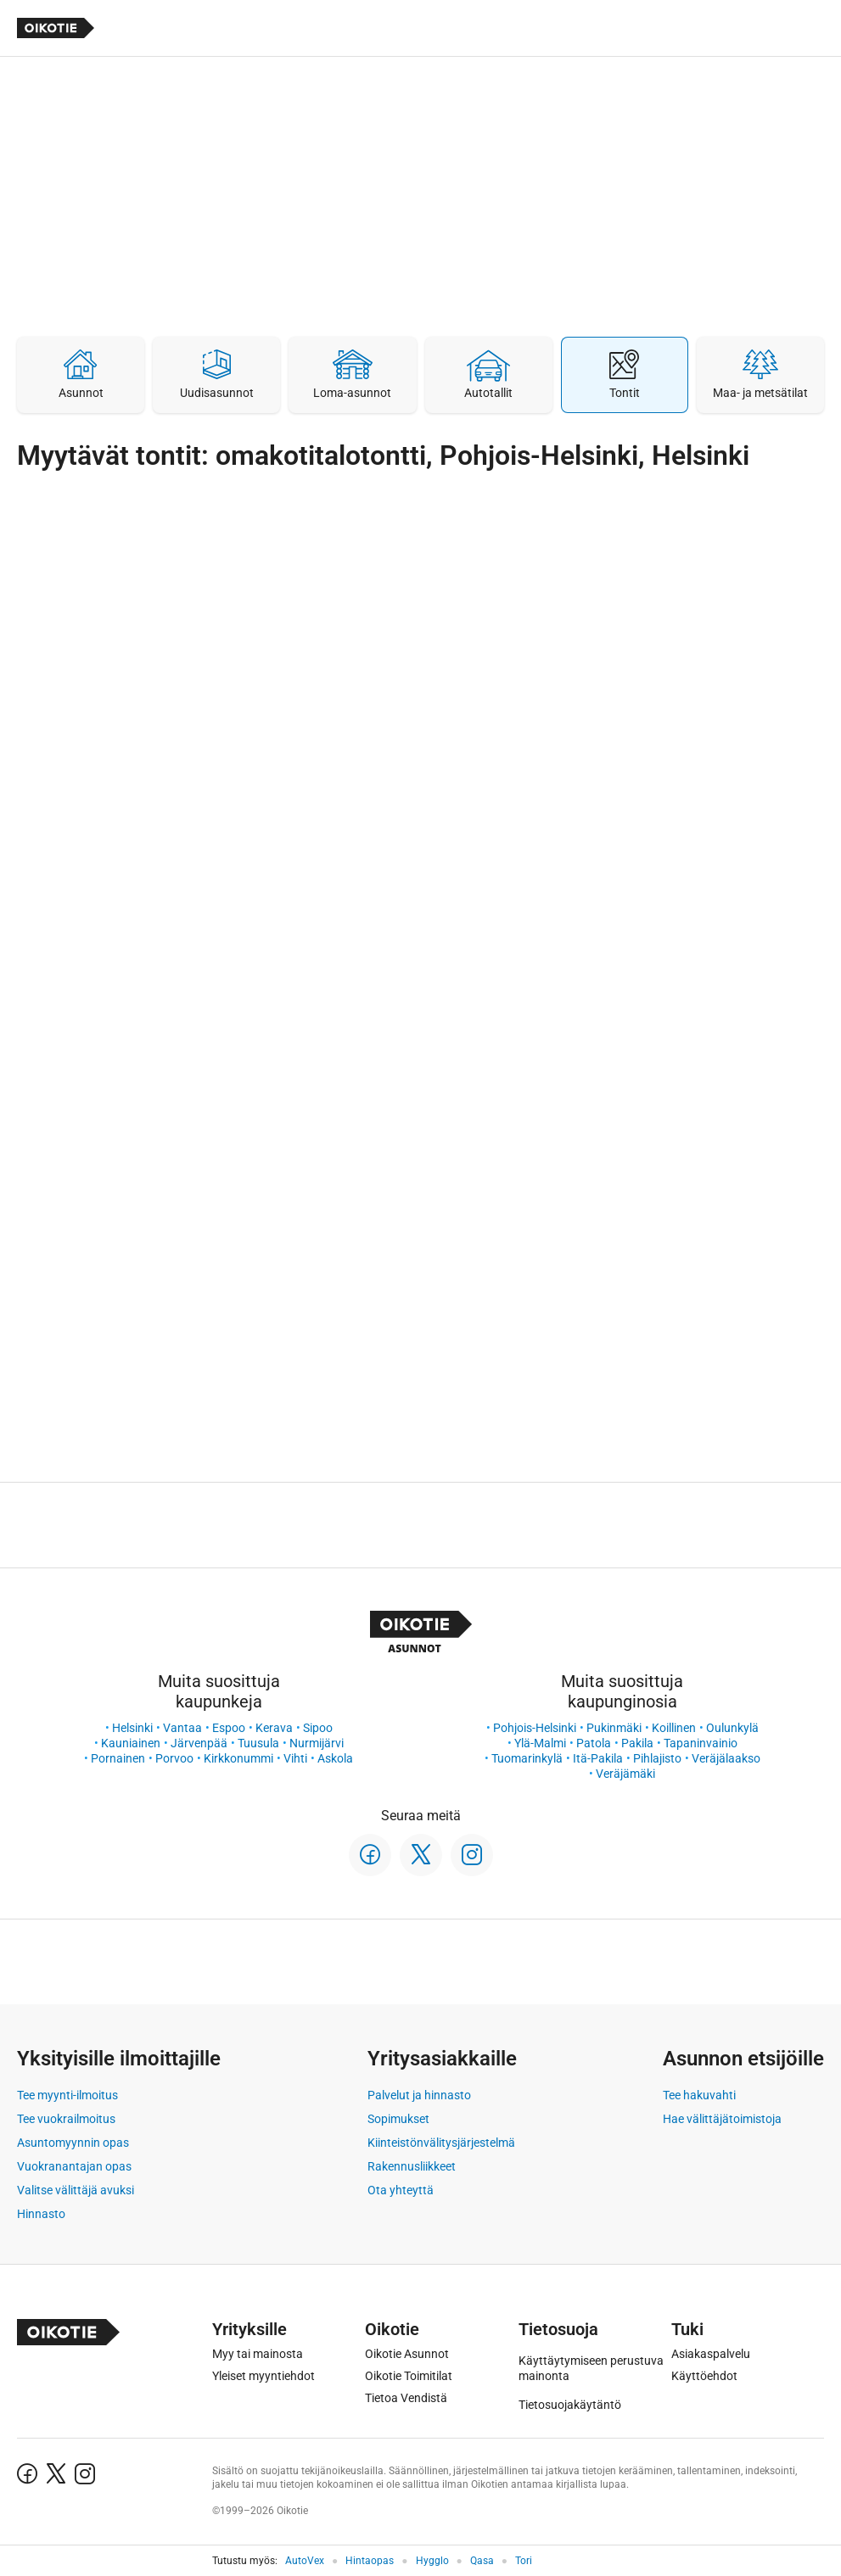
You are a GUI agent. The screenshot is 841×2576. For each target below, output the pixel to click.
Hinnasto (41, 2214)
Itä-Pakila (598, 1758)
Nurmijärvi (316, 1743)
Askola (335, 1758)
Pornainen (118, 1758)
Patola (593, 1743)
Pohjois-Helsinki (534, 1728)
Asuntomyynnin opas (73, 2142)
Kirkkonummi (238, 1758)
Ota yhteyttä (400, 2190)
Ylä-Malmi (540, 1743)
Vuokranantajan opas (74, 2166)
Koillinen (674, 1728)
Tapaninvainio (700, 1743)
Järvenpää (199, 1743)
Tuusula (258, 1743)
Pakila (637, 1743)
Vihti (295, 1758)
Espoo (228, 1728)
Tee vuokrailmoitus (66, 2119)
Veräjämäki (625, 1773)
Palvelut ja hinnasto (419, 2095)
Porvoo (174, 1758)
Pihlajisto (657, 1758)
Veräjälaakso (726, 1758)
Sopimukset (398, 2119)
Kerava (274, 1728)
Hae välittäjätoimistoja (722, 2119)
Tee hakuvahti (699, 2095)
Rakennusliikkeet (411, 2166)
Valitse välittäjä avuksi (75, 2190)
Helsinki (132, 1728)
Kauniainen (130, 1743)
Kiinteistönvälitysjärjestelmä (441, 2142)
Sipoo (318, 1728)
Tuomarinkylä (527, 1758)
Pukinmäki (614, 1728)
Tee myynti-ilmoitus (67, 2095)
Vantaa (182, 1728)
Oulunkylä (732, 1728)
